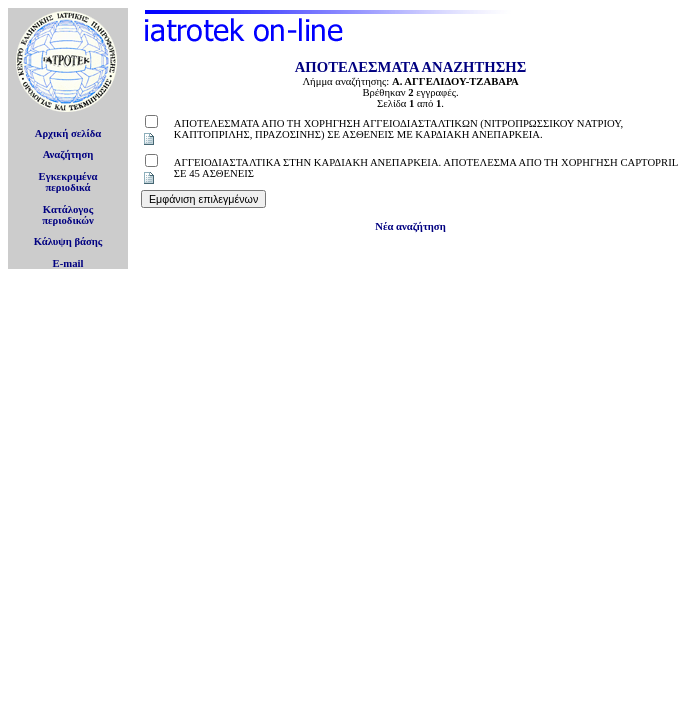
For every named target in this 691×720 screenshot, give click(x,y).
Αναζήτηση (68, 154)
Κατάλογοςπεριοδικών (68, 215)
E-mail (68, 263)
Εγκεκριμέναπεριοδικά (68, 182)
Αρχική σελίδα (68, 133)
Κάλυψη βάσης (68, 241)
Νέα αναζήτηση (410, 226)
